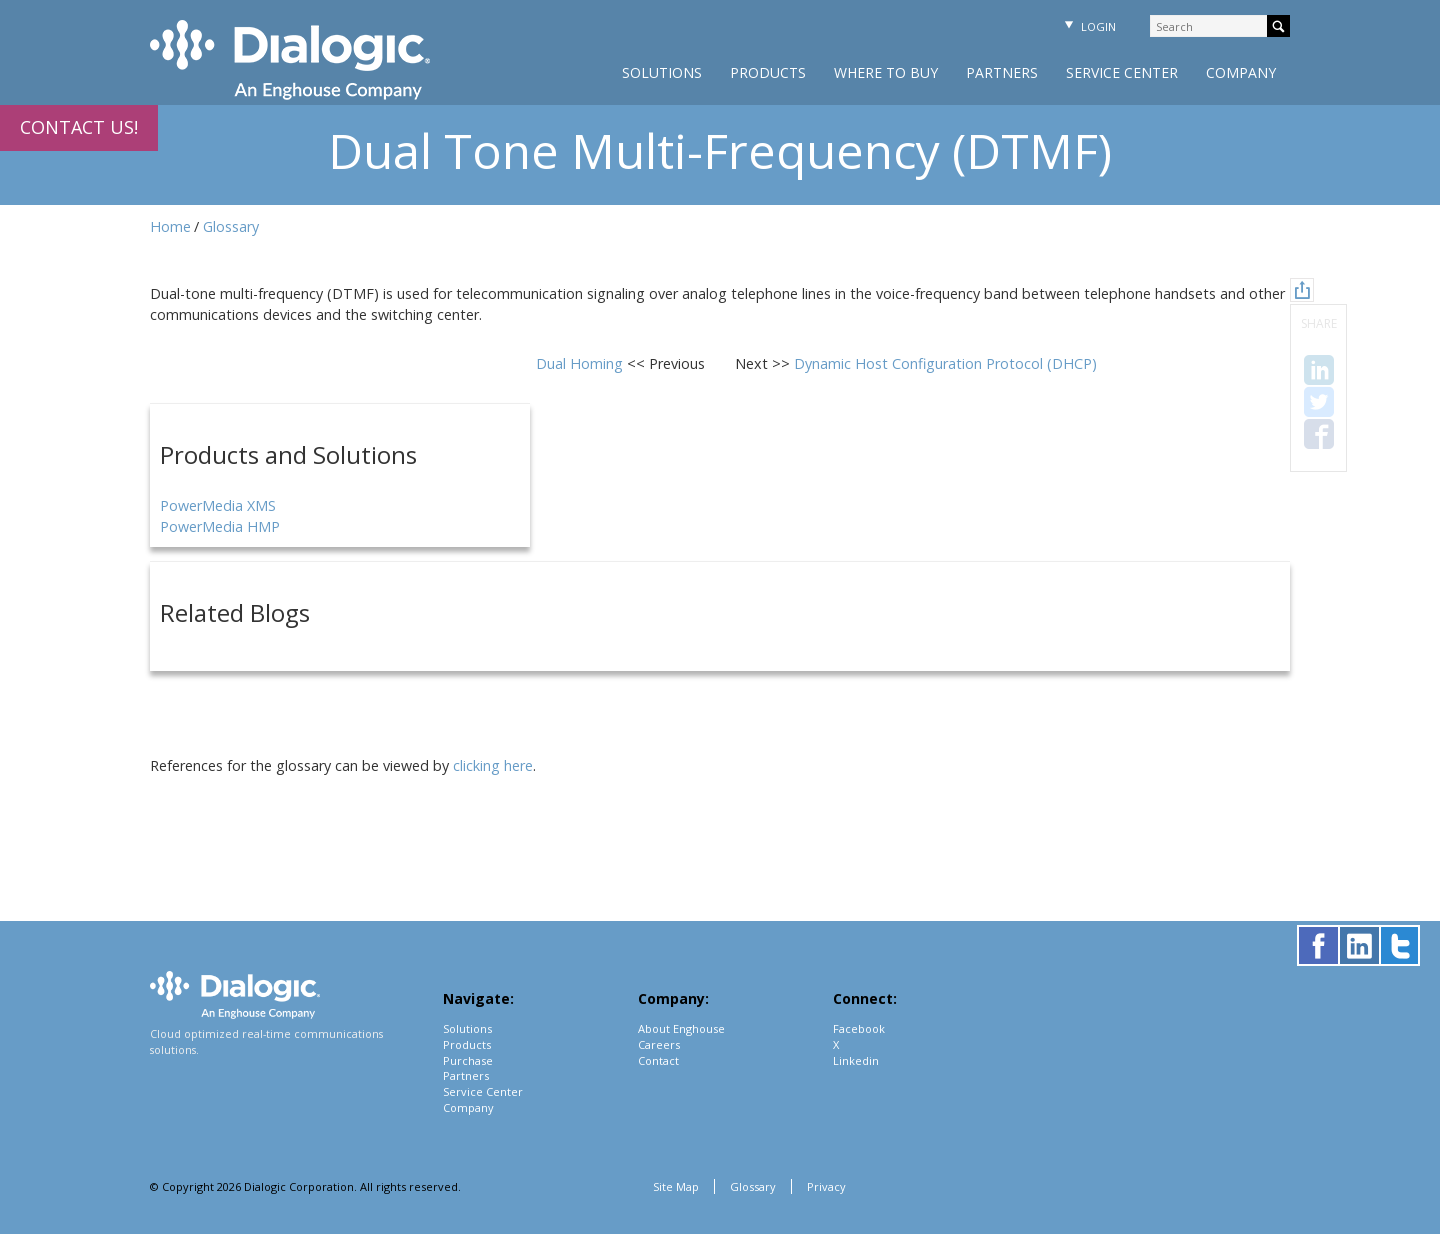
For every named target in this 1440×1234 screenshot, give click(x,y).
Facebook (859, 1028)
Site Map (676, 1186)
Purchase (468, 1060)
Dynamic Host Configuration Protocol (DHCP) (945, 363)
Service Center (1122, 72)
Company (1241, 72)
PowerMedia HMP (220, 526)
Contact (658, 1060)
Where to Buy (886, 72)
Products (768, 72)
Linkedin (856, 1060)
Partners (1002, 72)
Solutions (662, 72)
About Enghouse (681, 1028)
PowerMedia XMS (218, 505)
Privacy (826, 1186)
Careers (659, 1044)
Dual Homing (581, 363)
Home (170, 226)
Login (1088, 26)
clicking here (493, 765)
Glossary (231, 226)
